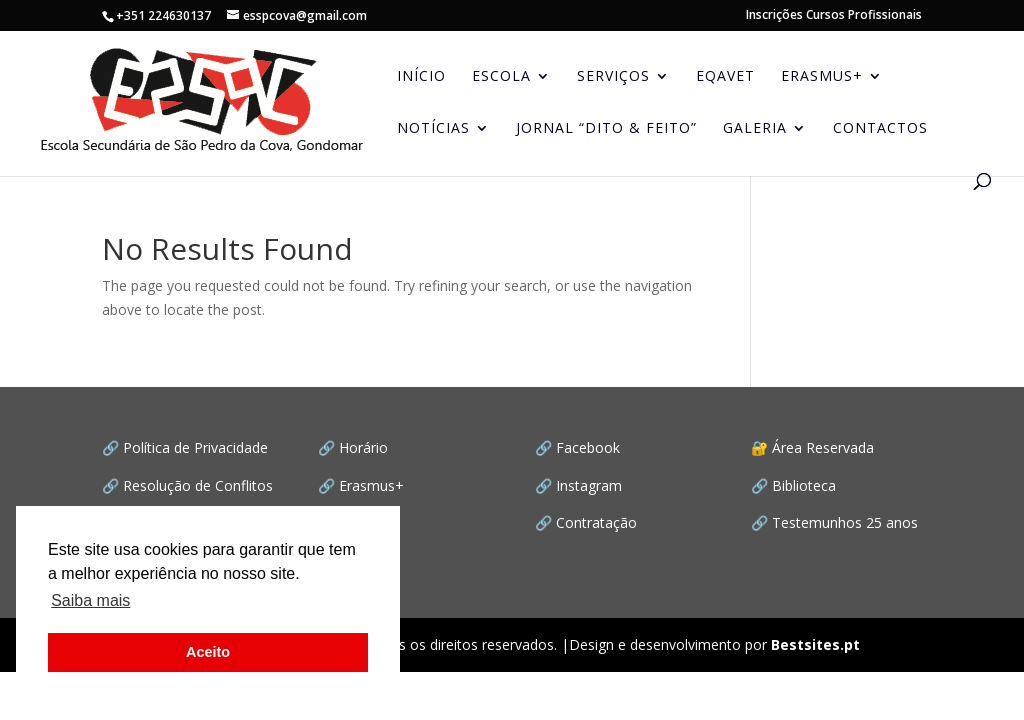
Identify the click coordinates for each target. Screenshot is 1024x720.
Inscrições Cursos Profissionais (834, 16)
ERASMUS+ (822, 77)
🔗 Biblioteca (793, 485)
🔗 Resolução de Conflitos (187, 485)
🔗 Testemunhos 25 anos (834, 522)
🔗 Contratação (586, 522)
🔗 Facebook (577, 447)
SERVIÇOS (613, 77)
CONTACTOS (880, 129)
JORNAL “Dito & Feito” (606, 129)
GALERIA (755, 129)
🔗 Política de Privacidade (185, 447)
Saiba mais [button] (90, 600)
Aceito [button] (208, 652)
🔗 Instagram (578, 485)
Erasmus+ (371, 485)
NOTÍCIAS (433, 129)
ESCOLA (501, 77)
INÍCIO (421, 77)
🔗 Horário (353, 447)
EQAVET (725, 77)
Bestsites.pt (815, 644)
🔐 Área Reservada (814, 447)
